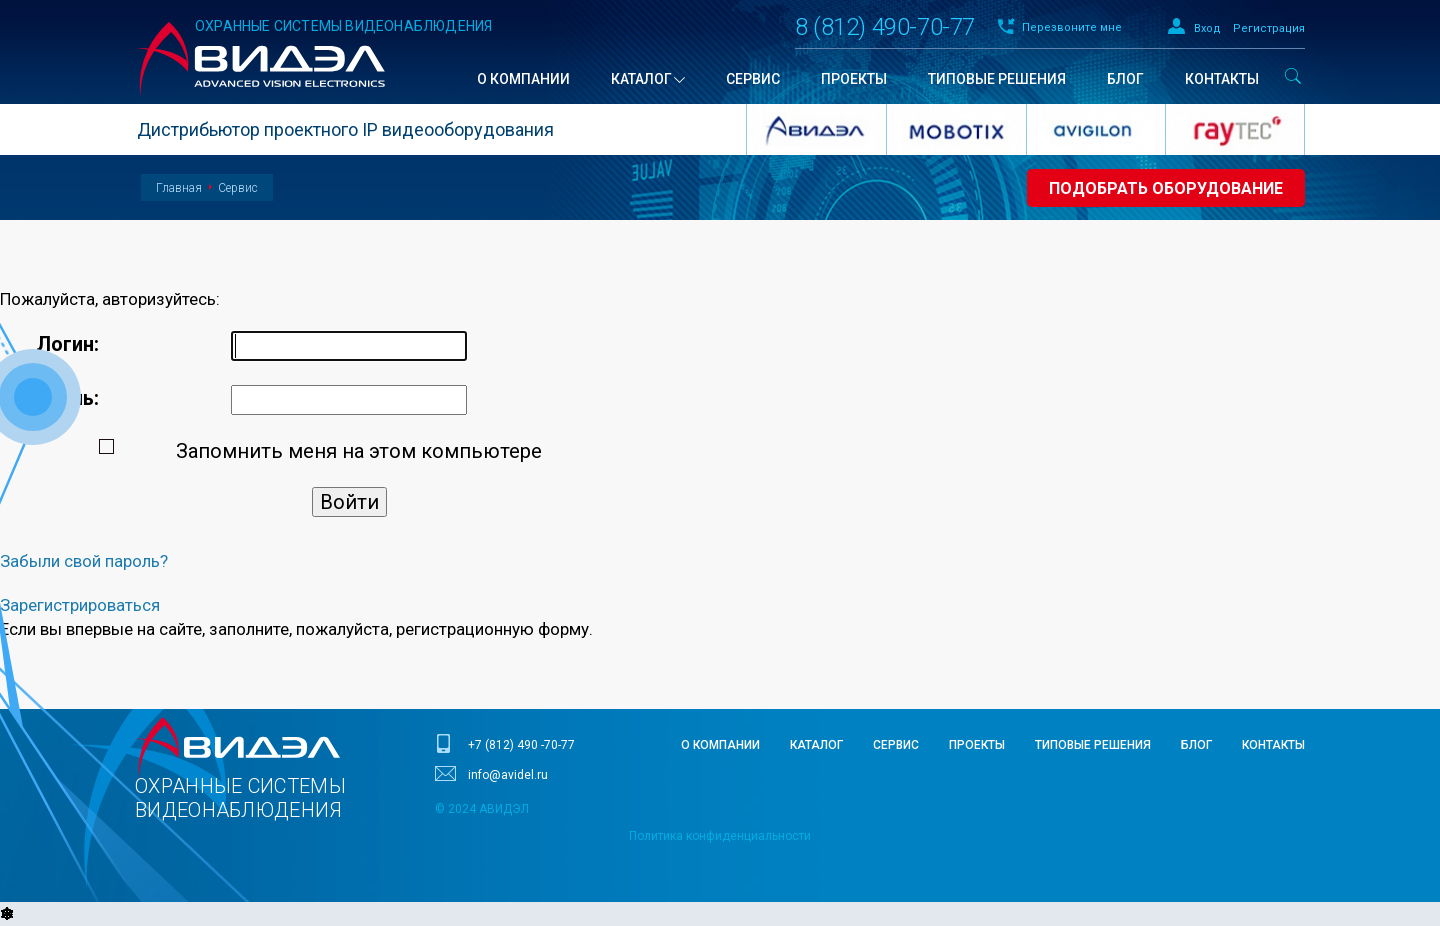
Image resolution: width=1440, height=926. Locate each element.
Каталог (816, 745)
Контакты (1273, 745)
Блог (1196, 745)
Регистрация (1269, 28)
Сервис (238, 188)
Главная (179, 188)
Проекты (977, 745)
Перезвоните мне (1072, 27)
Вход (1207, 28)
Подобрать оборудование (1166, 188)
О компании (720, 745)
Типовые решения (1093, 745)
